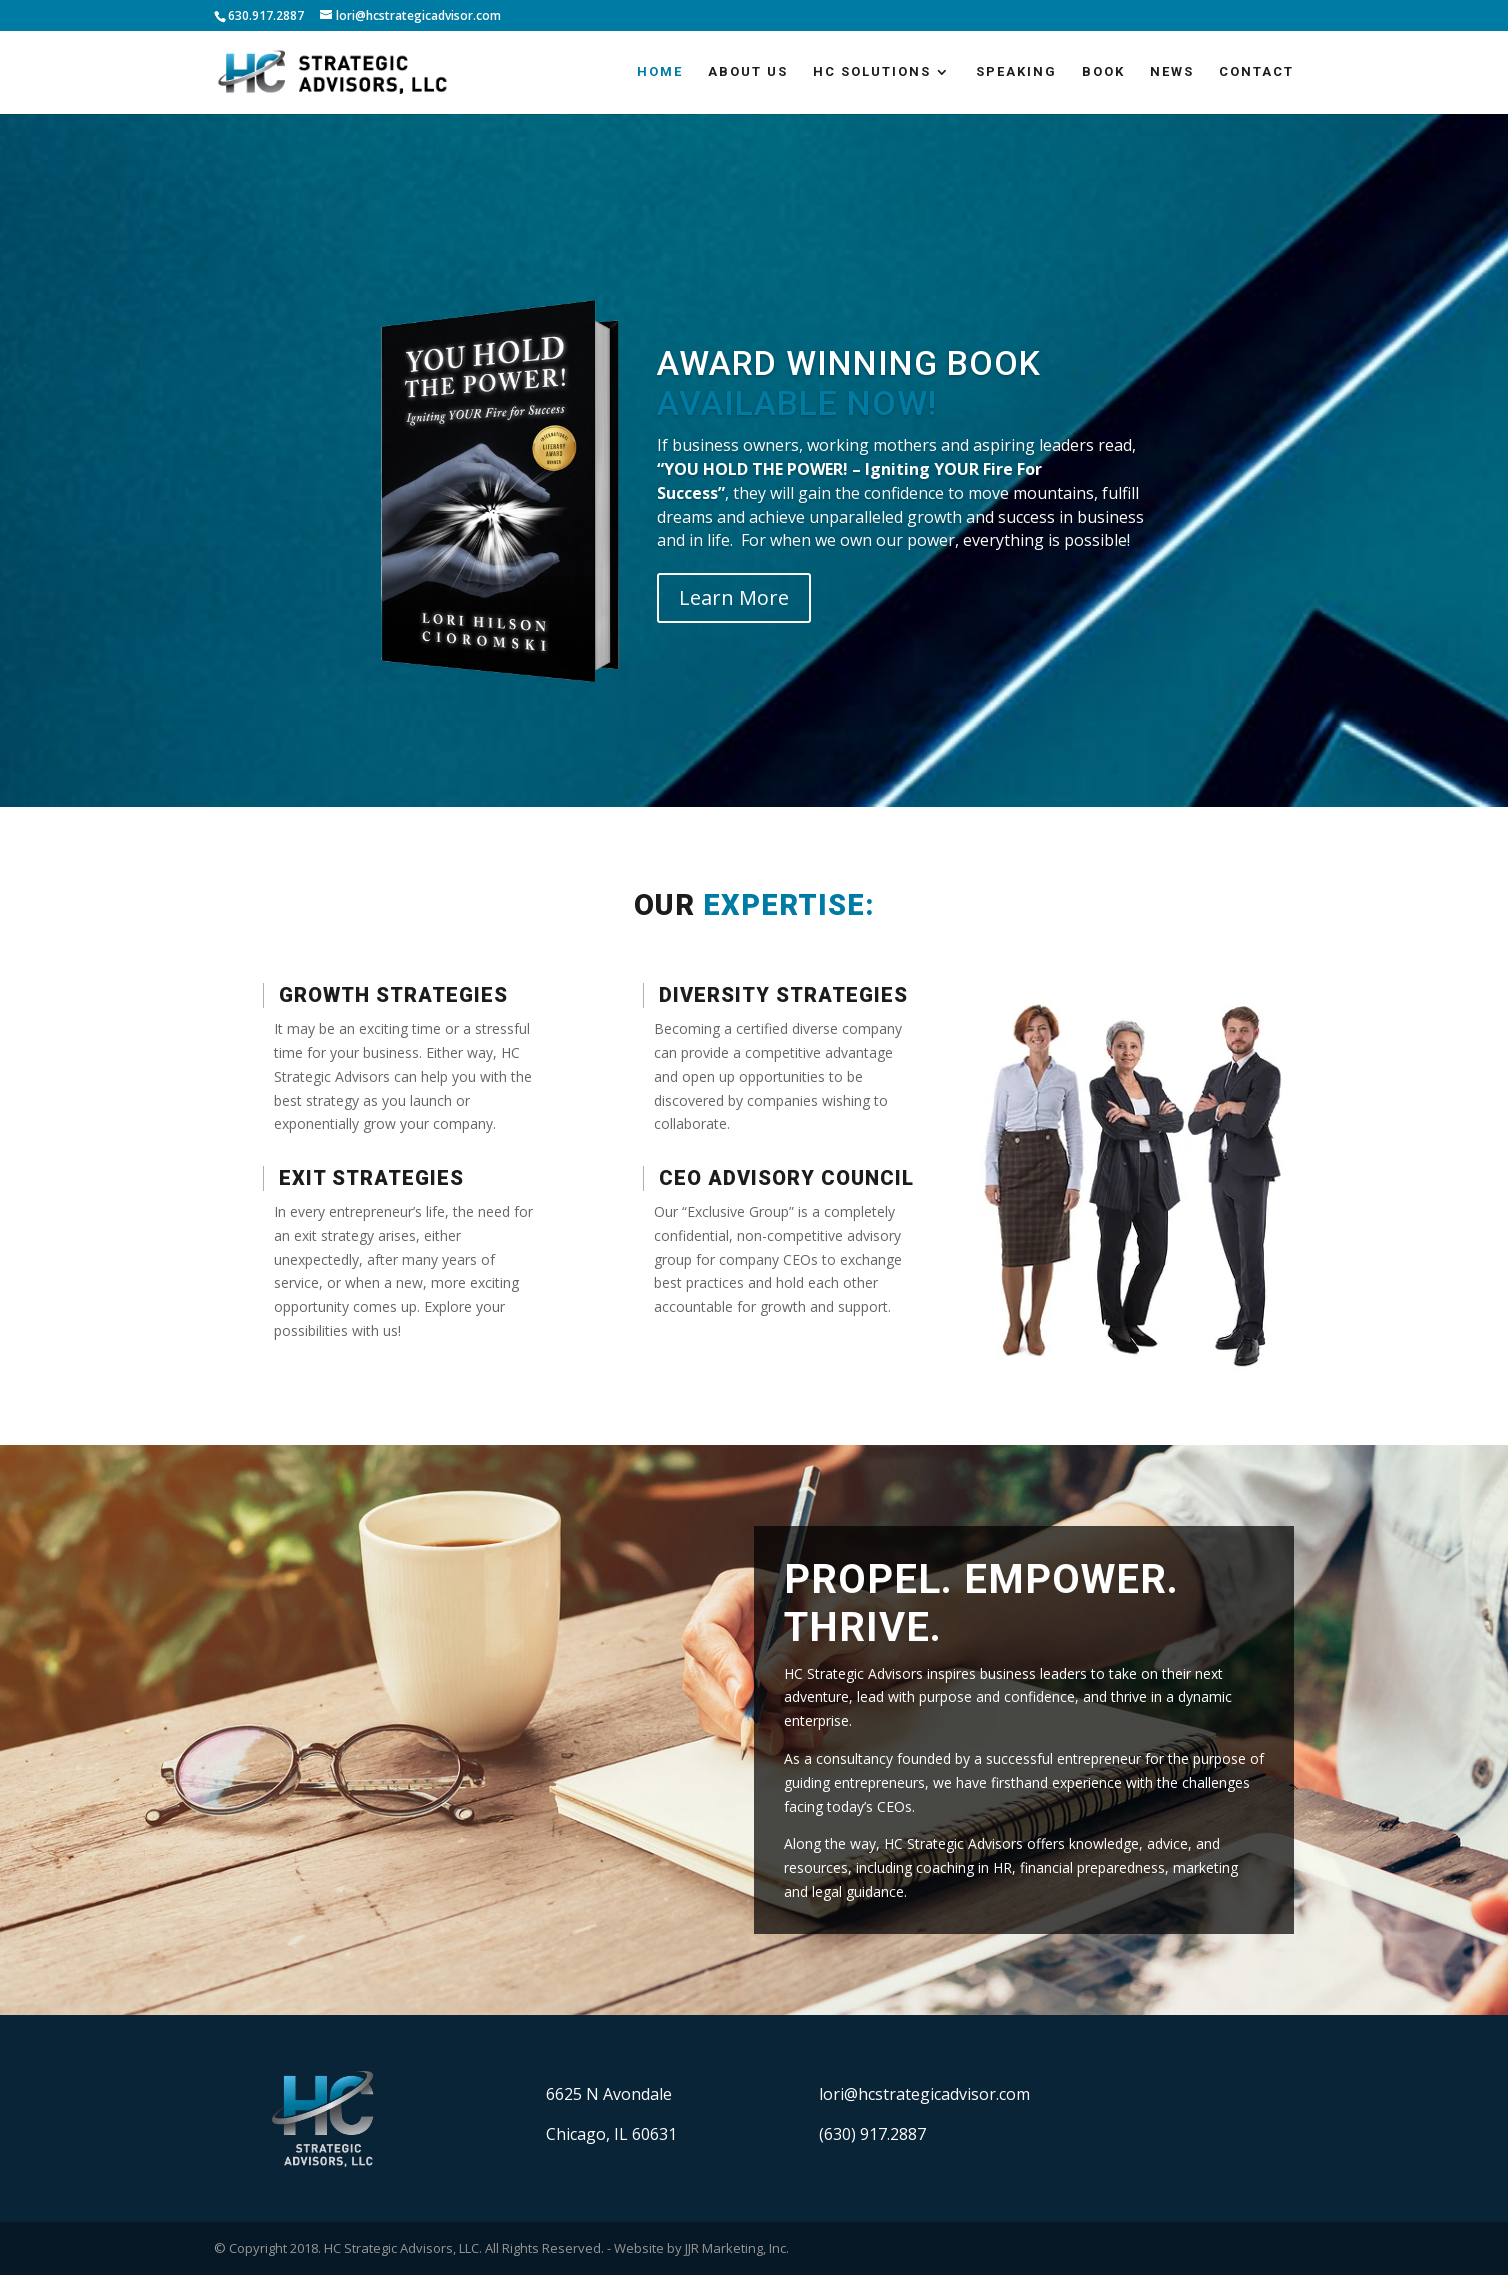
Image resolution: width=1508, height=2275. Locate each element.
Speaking (1016, 72)
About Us (748, 72)
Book (1103, 72)
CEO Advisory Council (786, 1178)
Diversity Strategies (783, 995)
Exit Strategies (371, 1178)
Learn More (734, 597)
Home (660, 72)
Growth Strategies (393, 995)
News (1172, 72)
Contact (1256, 72)
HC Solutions (872, 72)
